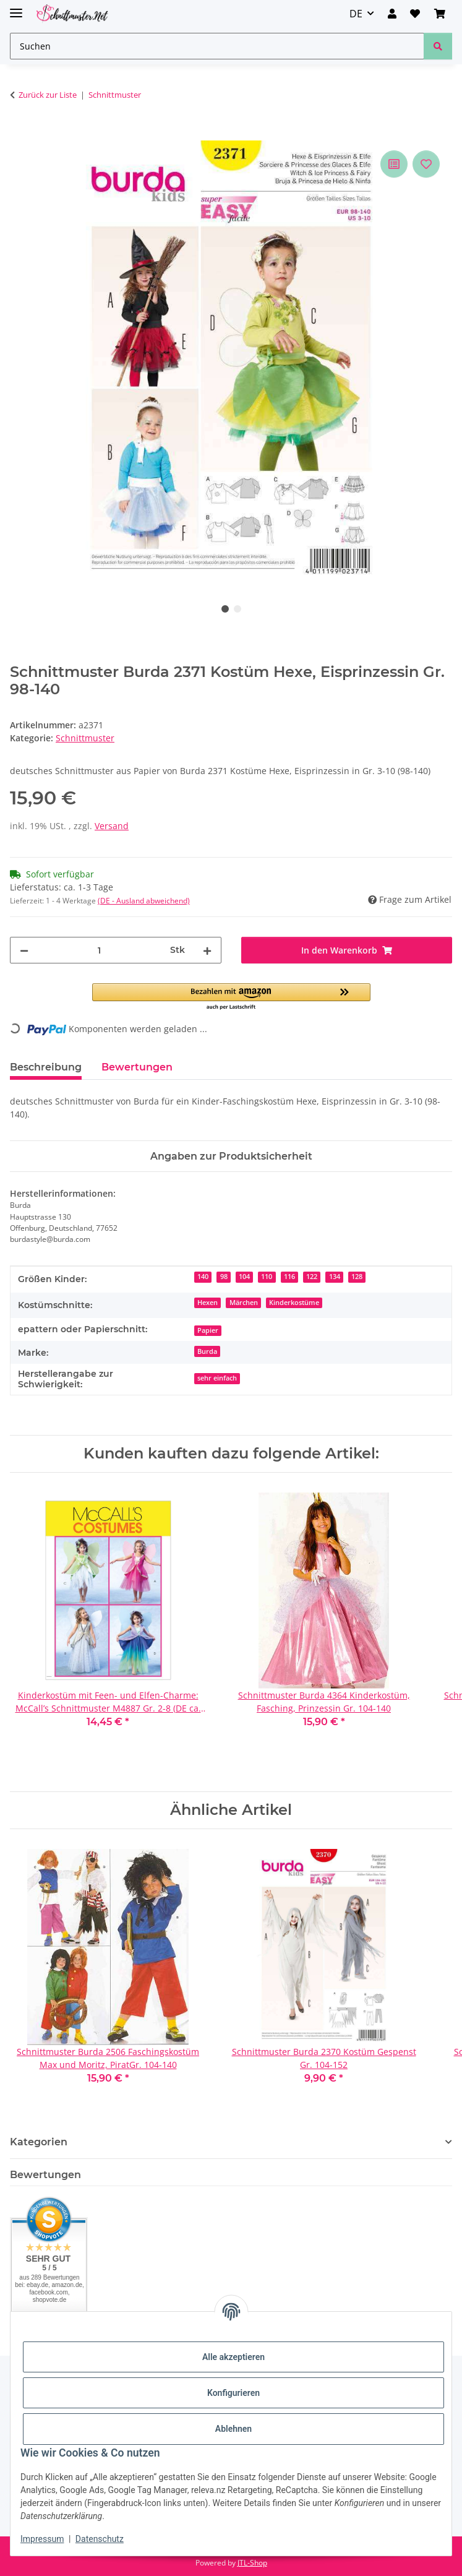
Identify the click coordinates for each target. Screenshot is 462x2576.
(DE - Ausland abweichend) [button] (144, 900)
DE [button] (355, 13)
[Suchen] (217, 46)
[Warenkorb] (439, 13)
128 (356, 1276)
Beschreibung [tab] (46, 1067)
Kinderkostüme (294, 1302)
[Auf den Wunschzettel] (426, 164)
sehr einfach (217, 1378)
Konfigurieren (233, 2393)
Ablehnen (233, 2429)
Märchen (243, 1302)
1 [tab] (225, 609)
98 (224, 1276)
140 (202, 1276)
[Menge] (99, 950)
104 (244, 1276)
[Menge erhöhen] (207, 950)
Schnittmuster (85, 738)
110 (266, 1276)
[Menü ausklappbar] (16, 7)
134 (334, 1276)
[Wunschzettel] (415, 13)
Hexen (207, 1302)
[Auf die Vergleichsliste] (394, 164)
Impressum (42, 2539)
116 (289, 1276)
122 (311, 1276)
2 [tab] (237, 609)
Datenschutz (99, 2539)
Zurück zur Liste (48, 94)
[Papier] (207, 1329)
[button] (392, 13)
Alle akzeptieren (233, 2357)
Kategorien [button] (38, 2142)
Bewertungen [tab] (137, 1067)
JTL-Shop (252, 2562)
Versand (112, 826)
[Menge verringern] (24, 950)
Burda (207, 1351)
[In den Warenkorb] (20, 133)
